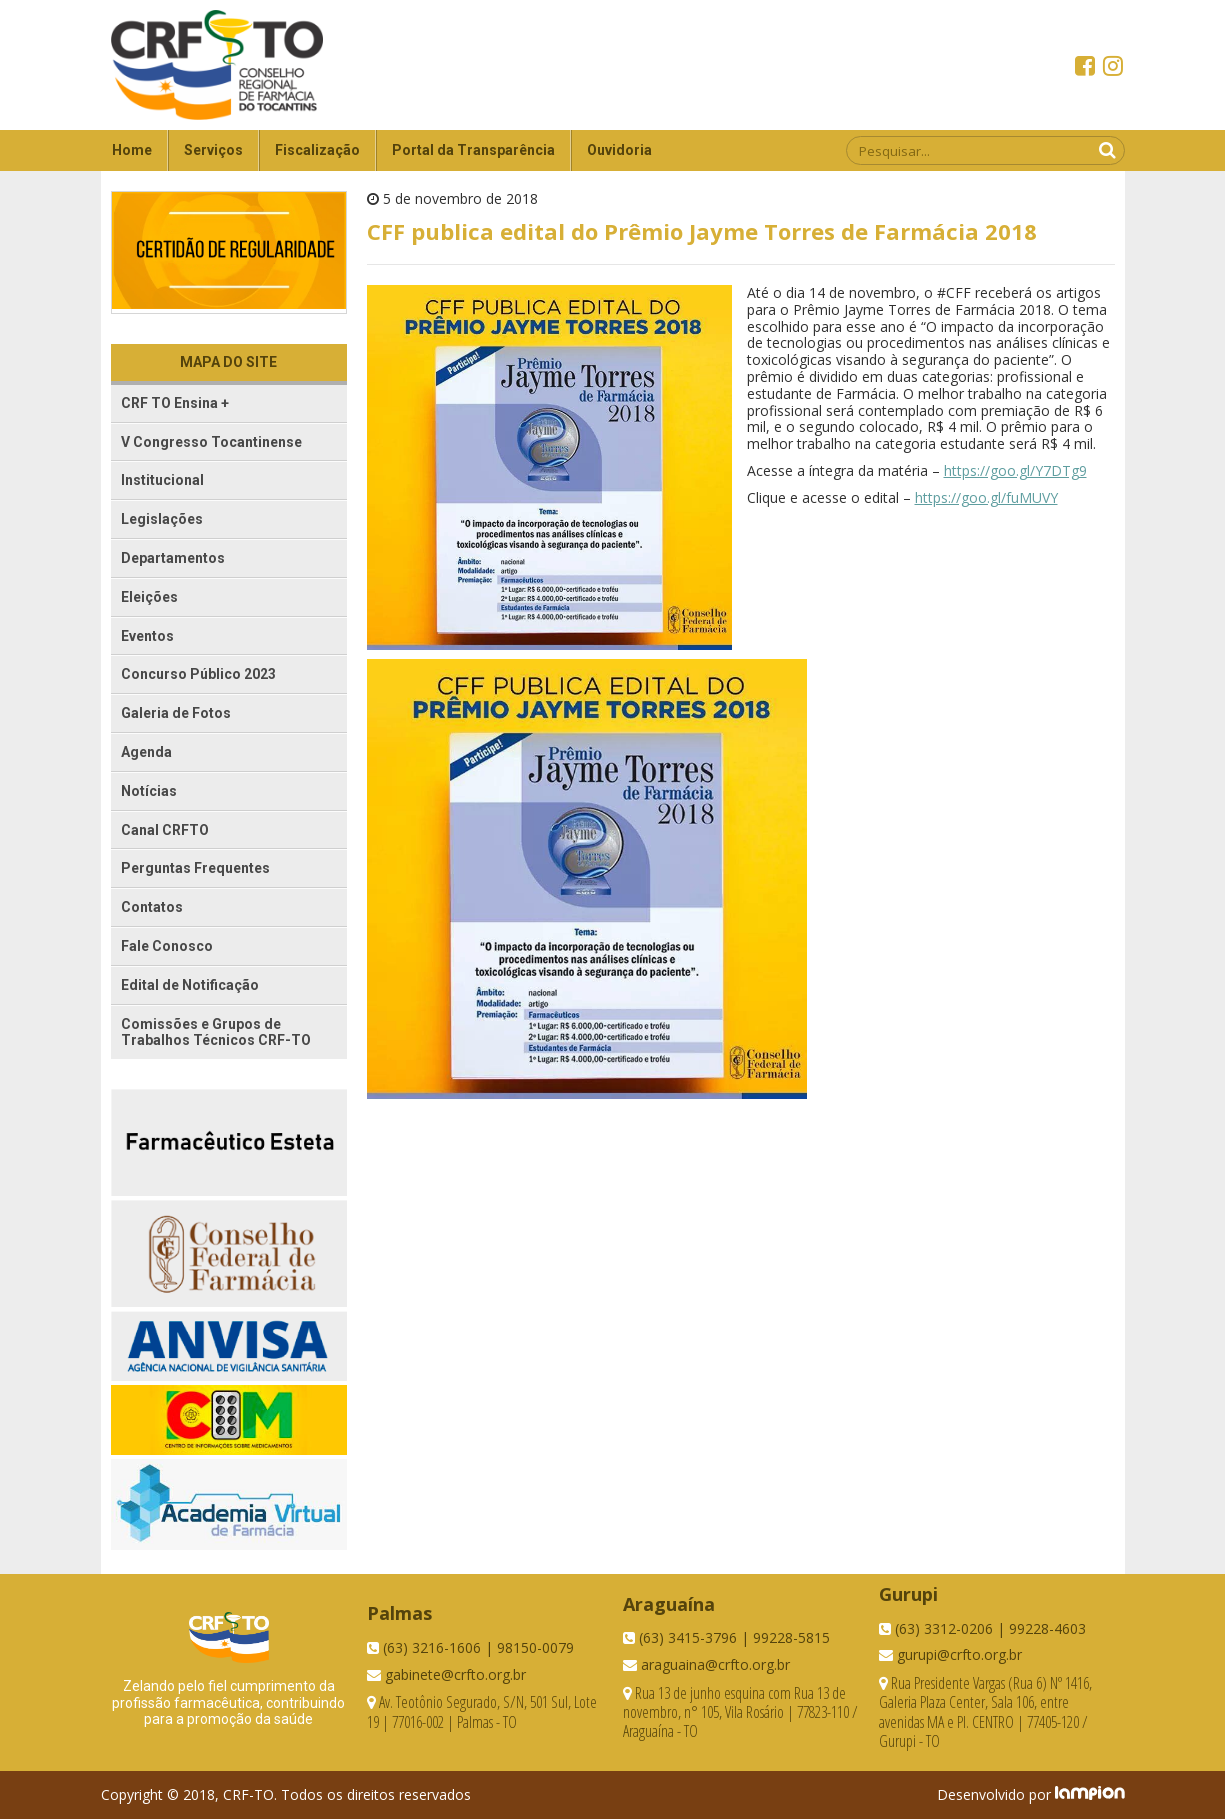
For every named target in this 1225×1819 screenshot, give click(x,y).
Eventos (147, 636)
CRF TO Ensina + (175, 403)
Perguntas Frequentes (195, 868)
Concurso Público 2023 (198, 674)
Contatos (152, 907)
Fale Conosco (167, 946)
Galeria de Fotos (176, 713)
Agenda (146, 752)
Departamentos (173, 558)
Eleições (149, 597)
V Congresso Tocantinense (211, 442)
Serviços (213, 150)
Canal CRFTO (165, 830)
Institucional (162, 480)
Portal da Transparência (473, 150)
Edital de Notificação (190, 985)
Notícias (149, 791)
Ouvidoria (619, 150)
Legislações (162, 519)
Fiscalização (317, 150)
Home (132, 150)
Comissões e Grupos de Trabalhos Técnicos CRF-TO (216, 1032)
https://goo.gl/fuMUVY (986, 497)
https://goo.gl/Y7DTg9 (1015, 470)
